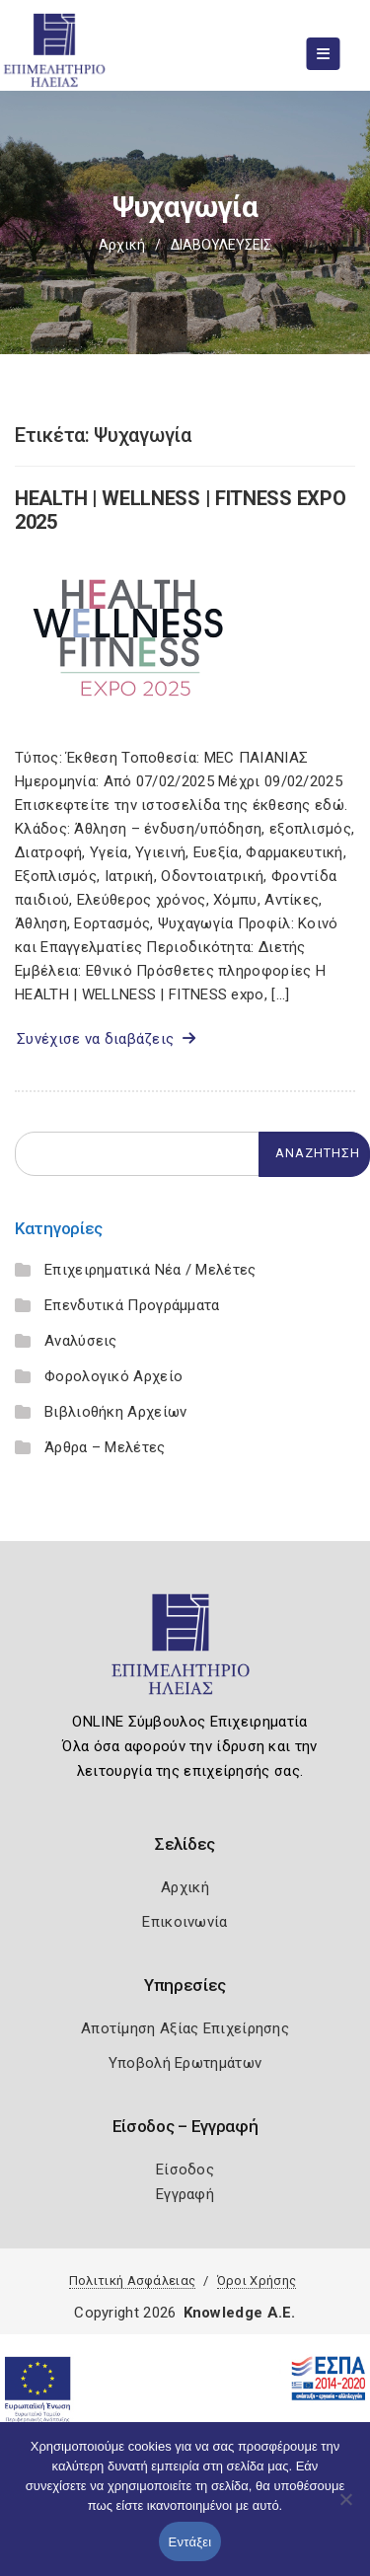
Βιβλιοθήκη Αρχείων (115, 1412)
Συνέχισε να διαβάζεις (106, 1039)
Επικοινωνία (184, 1922)
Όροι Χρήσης (256, 2280)
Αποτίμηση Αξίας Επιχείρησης (185, 2028)
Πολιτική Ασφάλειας (132, 2280)
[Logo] (185, 1652)
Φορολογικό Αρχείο (113, 1376)
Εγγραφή (185, 2194)
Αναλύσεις (80, 1341)
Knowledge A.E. (240, 2312)
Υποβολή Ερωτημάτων (185, 2063)
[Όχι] (345, 2509)
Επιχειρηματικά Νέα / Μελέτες (150, 1270)
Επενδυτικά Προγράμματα (132, 1305)
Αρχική (122, 245)
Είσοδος (185, 2169)
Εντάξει (190, 2542)
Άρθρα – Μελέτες (105, 1447)
